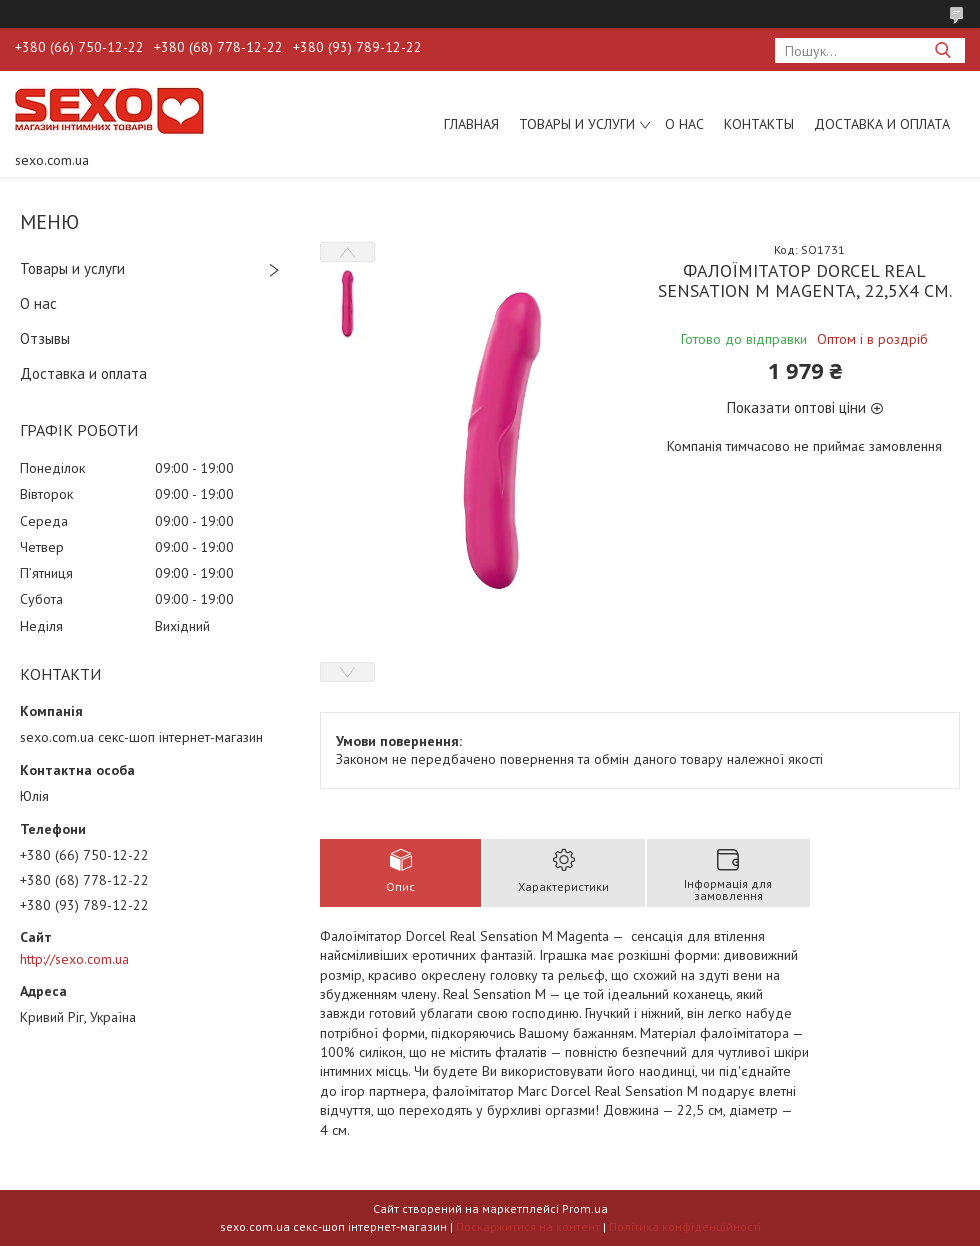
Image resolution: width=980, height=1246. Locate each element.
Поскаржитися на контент (528, 1226)
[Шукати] (942, 50)
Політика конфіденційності (685, 1226)
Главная (471, 124)
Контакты (759, 124)
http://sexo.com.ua (74, 959)
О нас (684, 124)
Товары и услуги (577, 124)
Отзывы (45, 338)
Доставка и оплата (882, 124)
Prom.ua (585, 1208)
